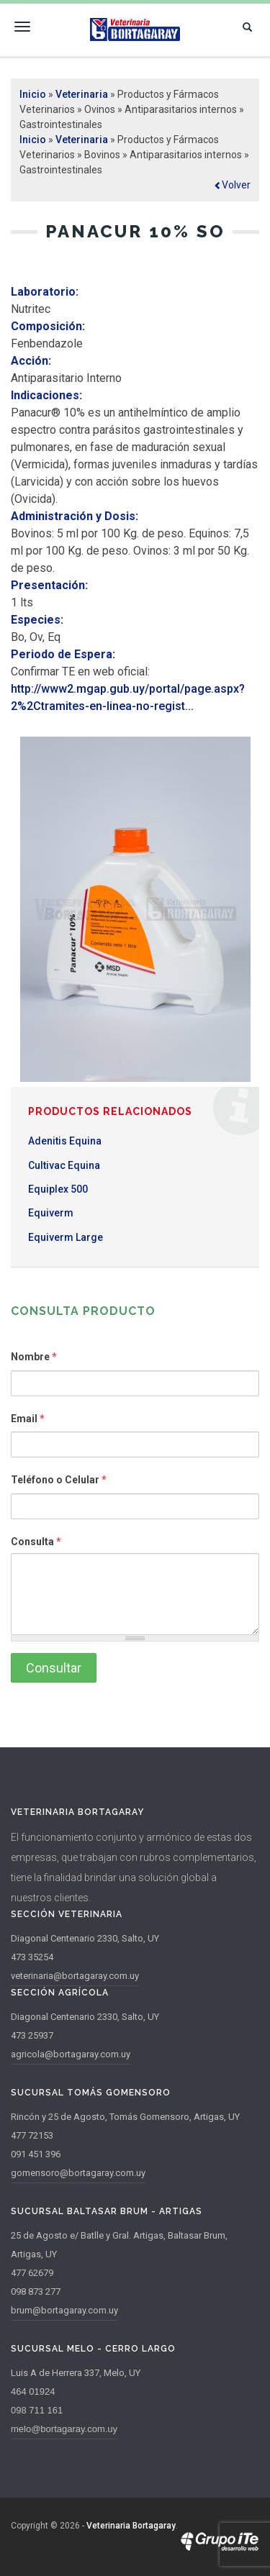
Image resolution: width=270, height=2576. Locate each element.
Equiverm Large (65, 1237)
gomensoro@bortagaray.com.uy (78, 2172)
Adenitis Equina (65, 1141)
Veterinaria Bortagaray (131, 2526)
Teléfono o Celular (59, 1479)
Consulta (36, 1541)
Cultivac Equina (64, 1165)
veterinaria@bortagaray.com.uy (75, 1975)
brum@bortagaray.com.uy (64, 2310)
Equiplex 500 (58, 1189)
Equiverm (50, 1213)
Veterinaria (81, 94)
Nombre (34, 1356)
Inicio (32, 94)
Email (28, 1418)
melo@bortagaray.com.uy (64, 2428)
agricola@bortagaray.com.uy (70, 2054)
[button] (232, 185)
